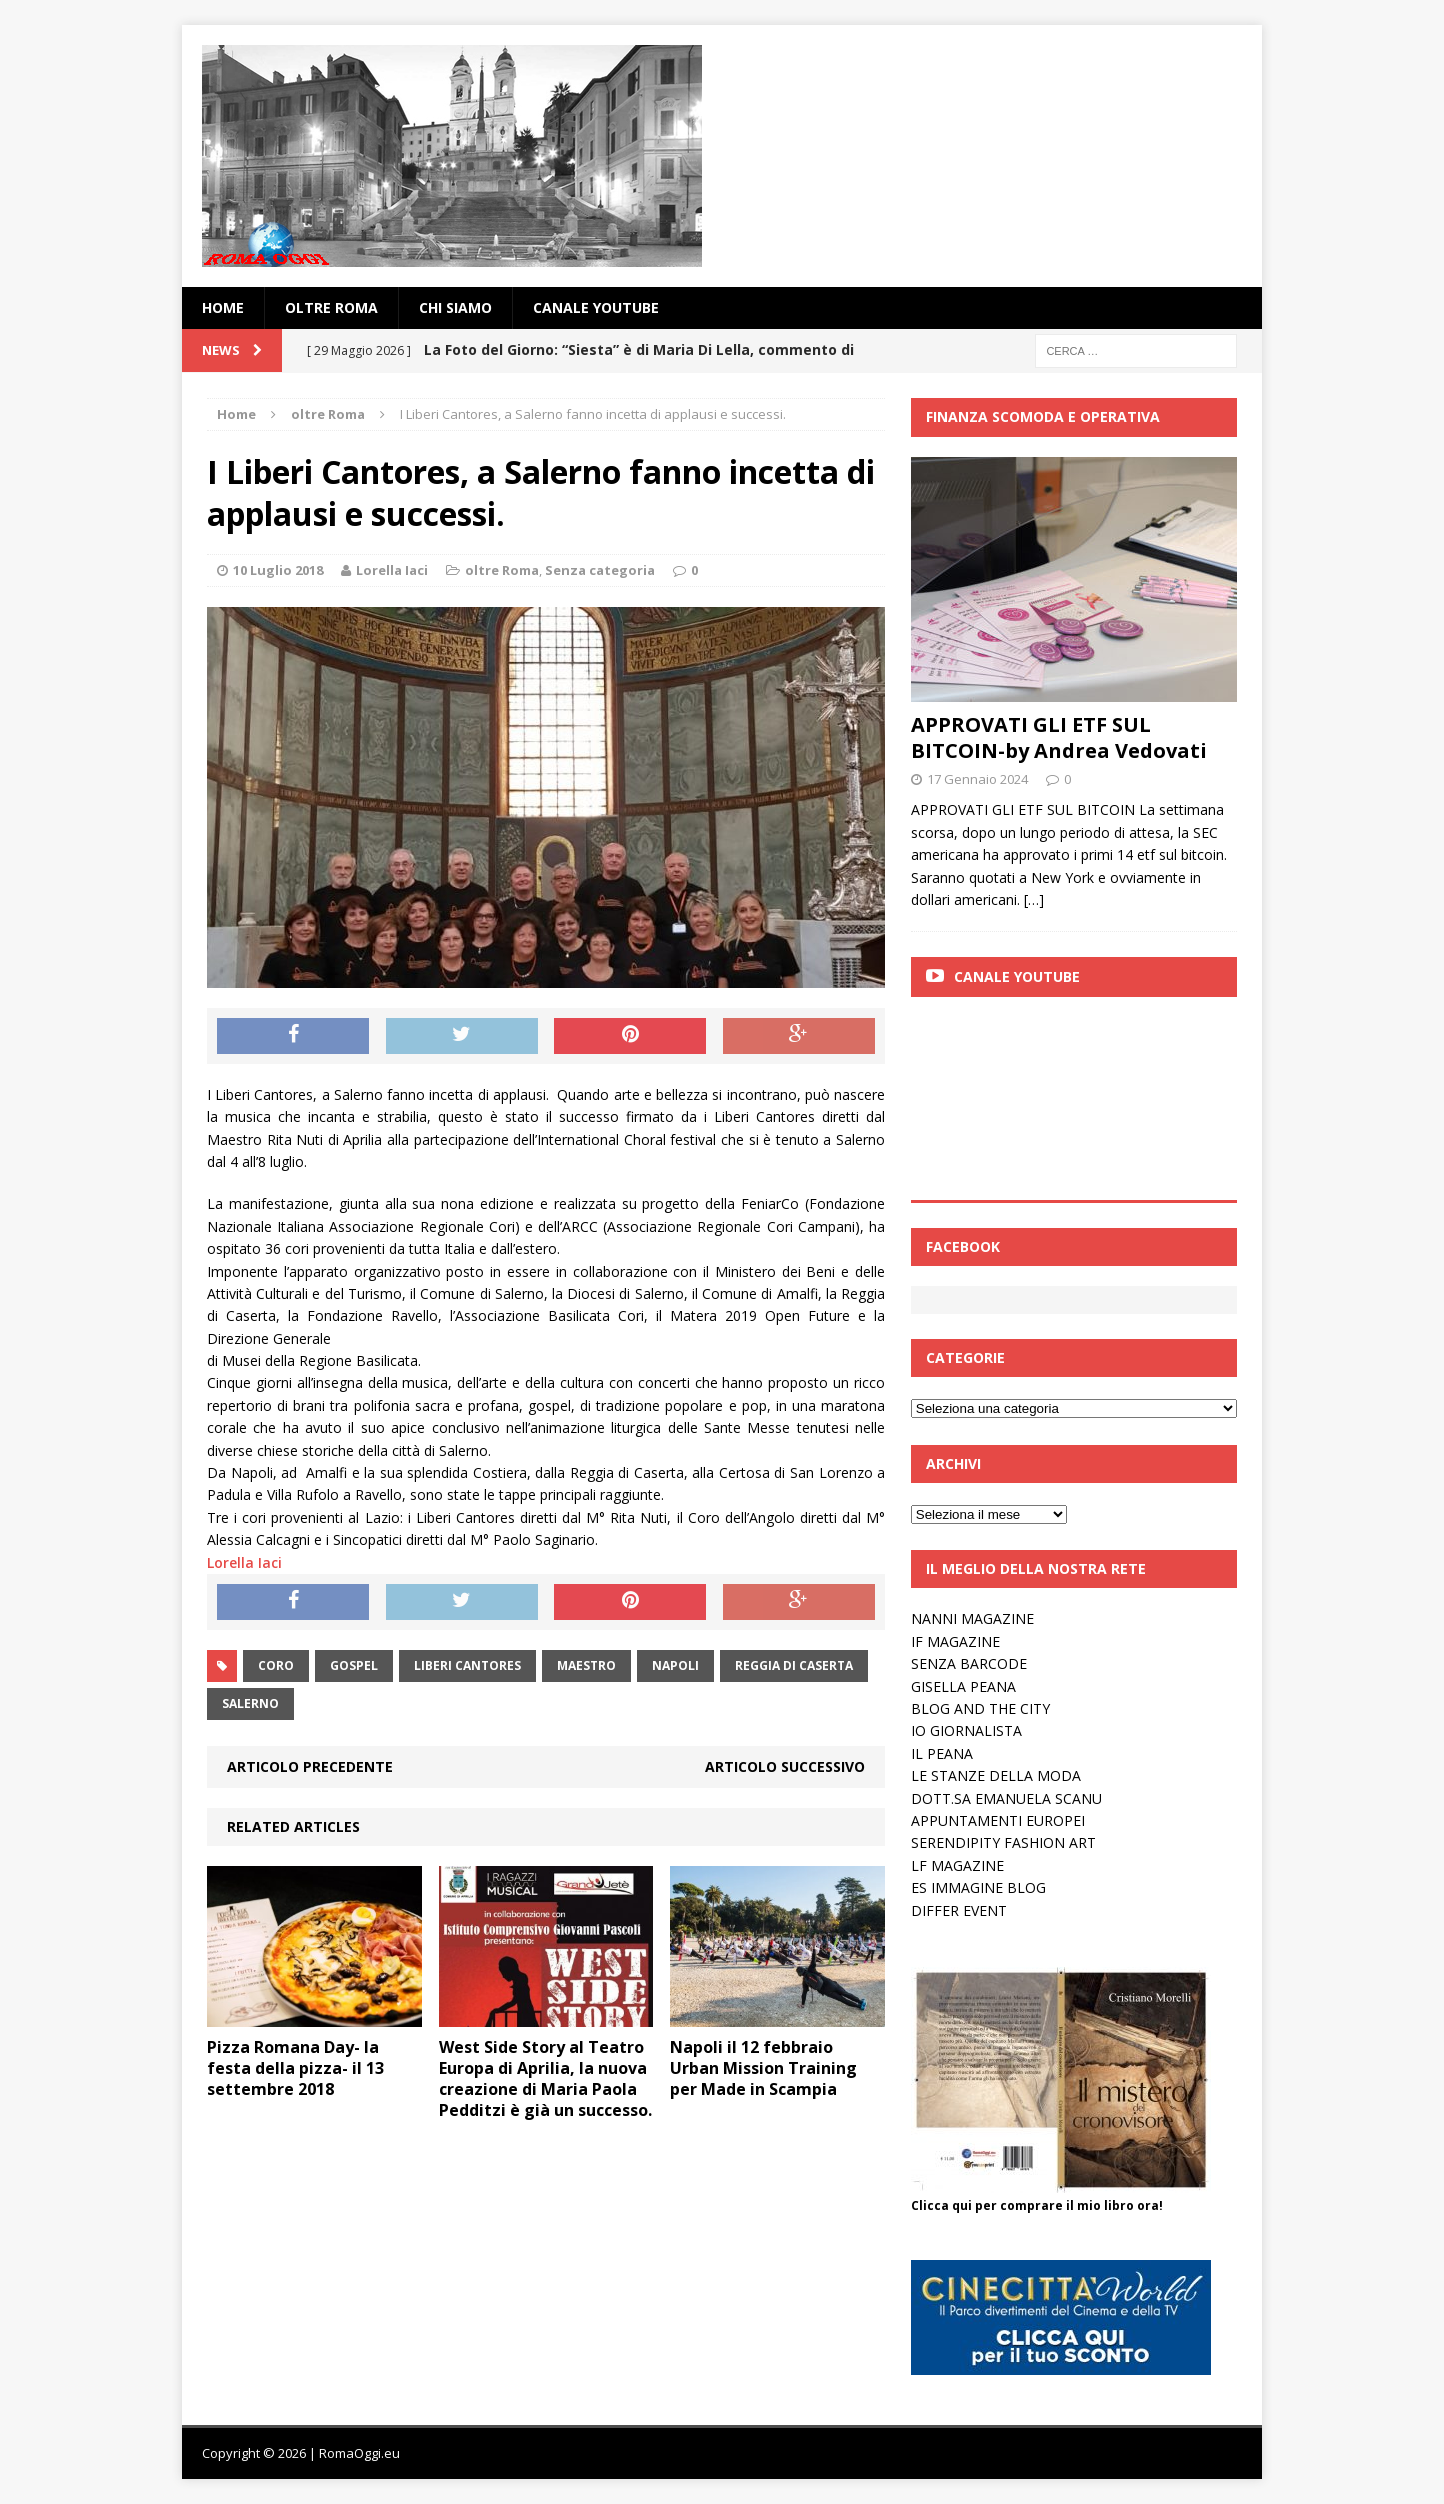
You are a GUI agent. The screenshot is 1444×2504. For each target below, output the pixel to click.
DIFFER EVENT (959, 1910)
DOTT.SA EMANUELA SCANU (1006, 1798)
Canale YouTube (596, 307)
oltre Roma (331, 307)
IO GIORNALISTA (966, 1730)
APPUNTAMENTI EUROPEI (998, 1820)
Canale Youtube (1017, 976)
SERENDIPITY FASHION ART (1003, 1842)
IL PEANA (942, 1753)
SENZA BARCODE (969, 1663)
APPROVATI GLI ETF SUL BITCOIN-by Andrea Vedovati (1059, 737)
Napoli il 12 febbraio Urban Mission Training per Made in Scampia (763, 2068)
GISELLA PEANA (963, 1686)
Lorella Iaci (392, 570)
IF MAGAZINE (955, 1641)
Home (223, 307)
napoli (675, 1665)
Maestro (586, 1665)
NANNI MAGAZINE (972, 1618)
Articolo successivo (785, 1766)
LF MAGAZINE (957, 1865)
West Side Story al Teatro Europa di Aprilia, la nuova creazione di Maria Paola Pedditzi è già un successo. (545, 2078)
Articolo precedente (310, 1766)
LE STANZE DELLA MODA (996, 1775)
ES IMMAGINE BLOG (978, 1887)
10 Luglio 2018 (278, 570)
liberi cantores (467, 1665)
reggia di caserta (794, 1665)
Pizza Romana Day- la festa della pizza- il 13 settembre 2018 (295, 2068)
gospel (354, 1665)
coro (276, 1665)
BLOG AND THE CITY (980, 1708)
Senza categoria (600, 570)
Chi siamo (455, 307)
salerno (250, 1703)
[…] (1034, 899)
